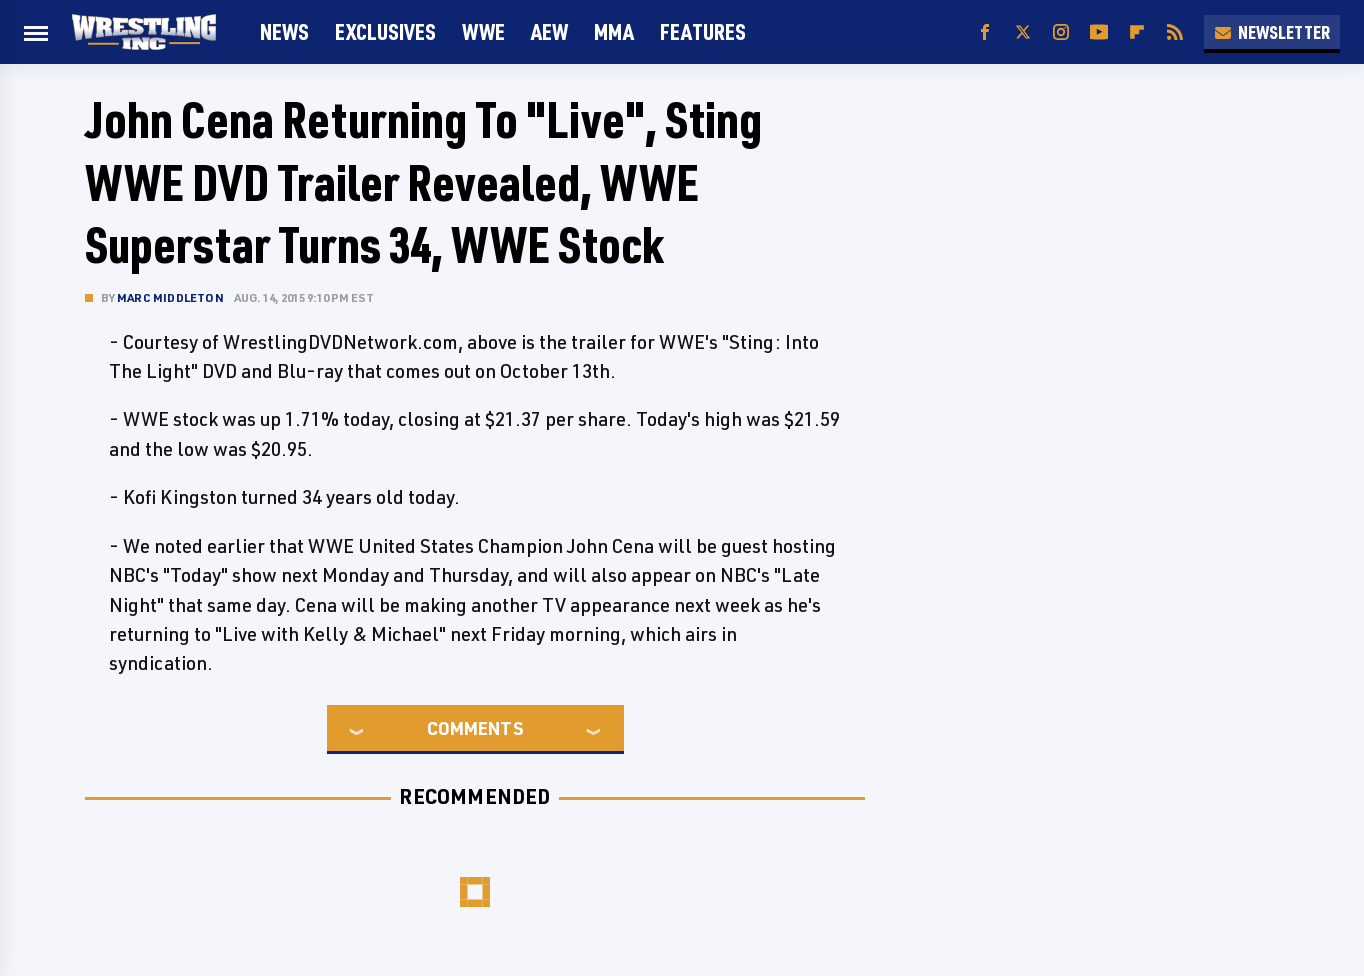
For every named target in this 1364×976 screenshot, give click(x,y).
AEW (549, 31)
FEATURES (703, 31)
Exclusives (385, 31)
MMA (614, 31)
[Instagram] (1061, 32)
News (284, 31)
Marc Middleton (170, 297)
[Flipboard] (1137, 32)
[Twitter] (1023, 32)
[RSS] (1175, 32)
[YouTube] (1099, 32)
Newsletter (1272, 32)
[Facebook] (985, 32)
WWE (483, 31)
